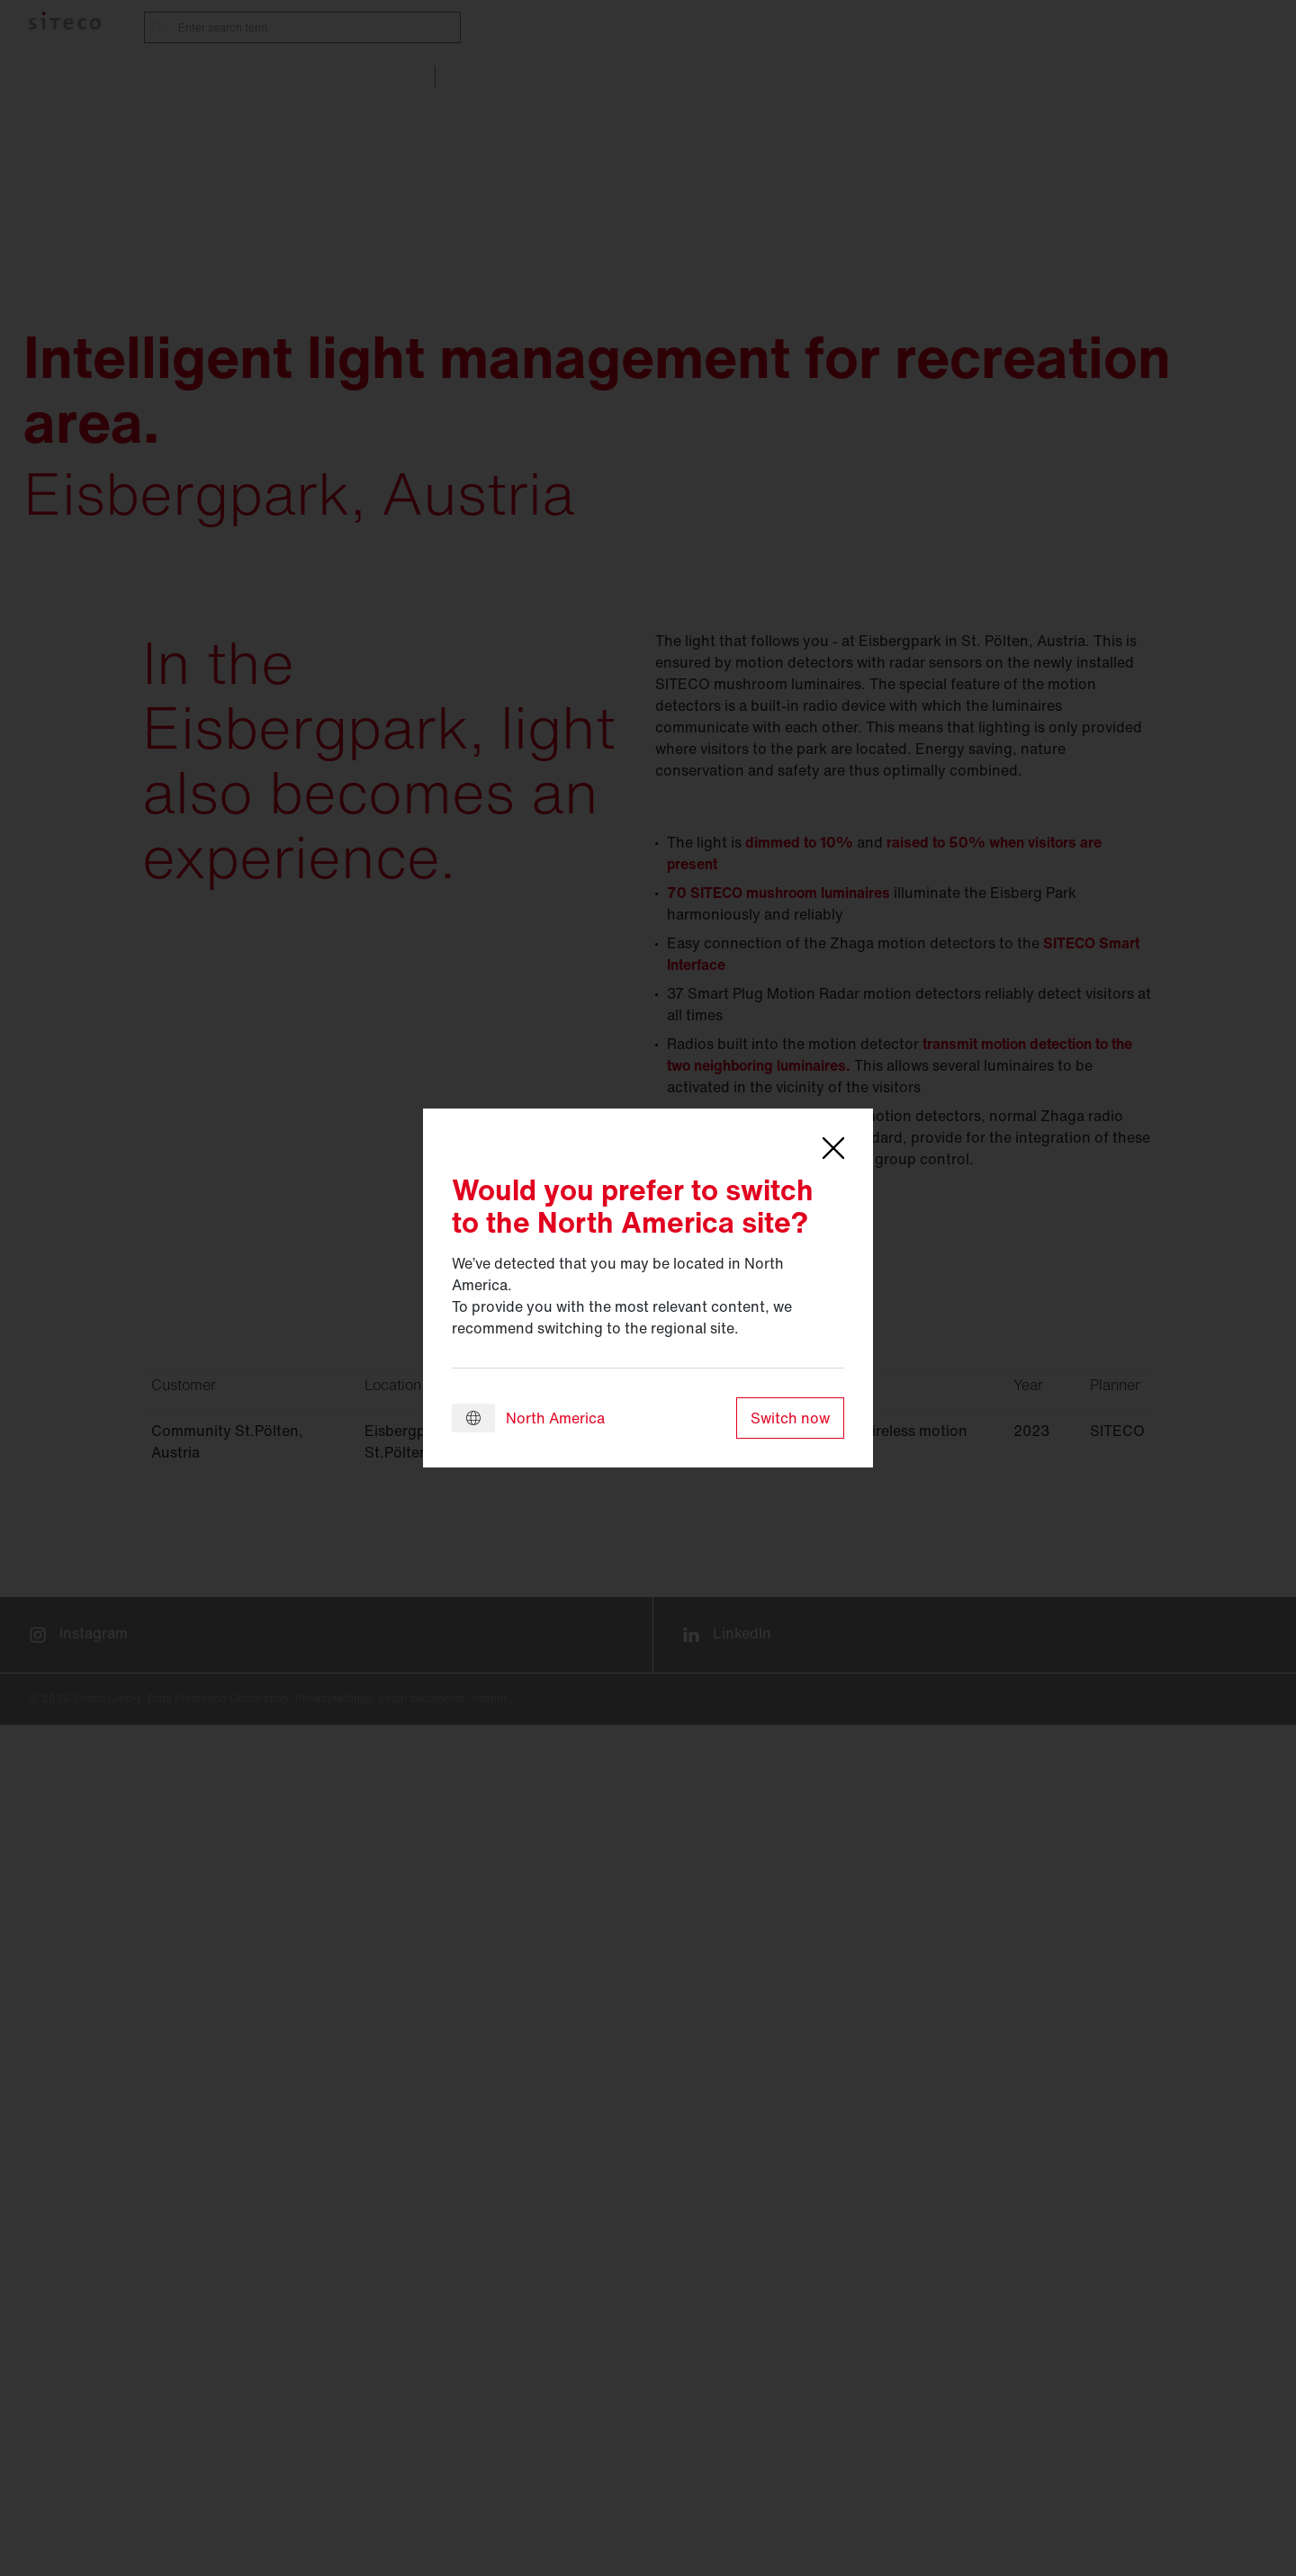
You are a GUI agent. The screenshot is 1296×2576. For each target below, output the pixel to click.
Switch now (790, 1418)
